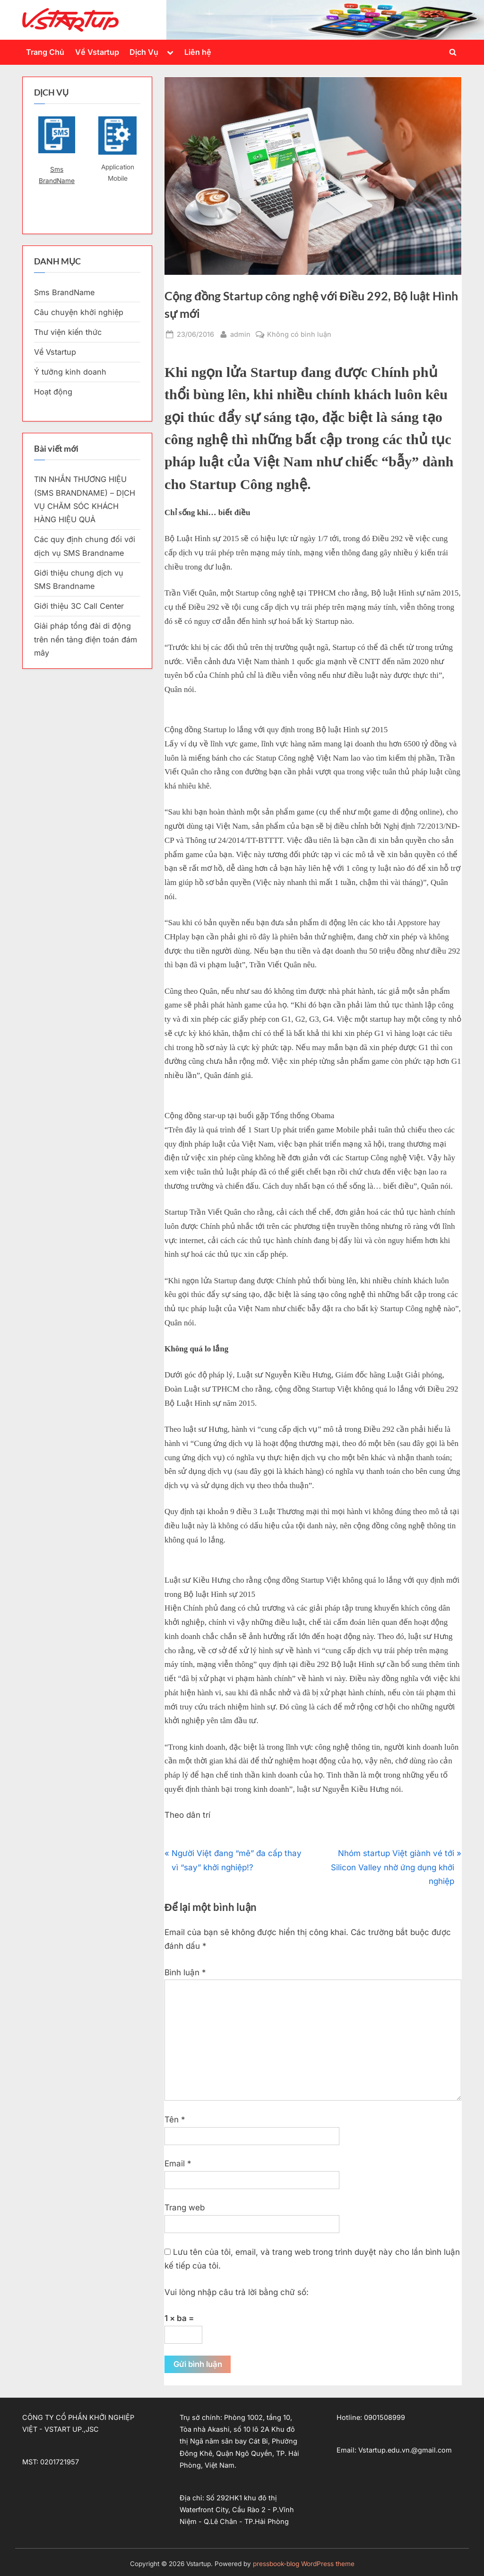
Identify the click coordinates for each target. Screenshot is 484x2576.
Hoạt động (53, 391)
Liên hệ (197, 52)
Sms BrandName (57, 175)
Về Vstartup (97, 52)
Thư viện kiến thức (68, 332)
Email (177, 2163)
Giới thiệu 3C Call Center (79, 606)
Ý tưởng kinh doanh (70, 372)
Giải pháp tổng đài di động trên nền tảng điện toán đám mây (85, 639)
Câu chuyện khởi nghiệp (78, 312)
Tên (174, 2119)
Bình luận (185, 1972)
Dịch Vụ (144, 52)
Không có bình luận (299, 334)
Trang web (184, 2207)
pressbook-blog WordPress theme (303, 2563)
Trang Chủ (45, 52)
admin (240, 333)
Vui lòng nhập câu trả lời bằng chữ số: (236, 2292)
